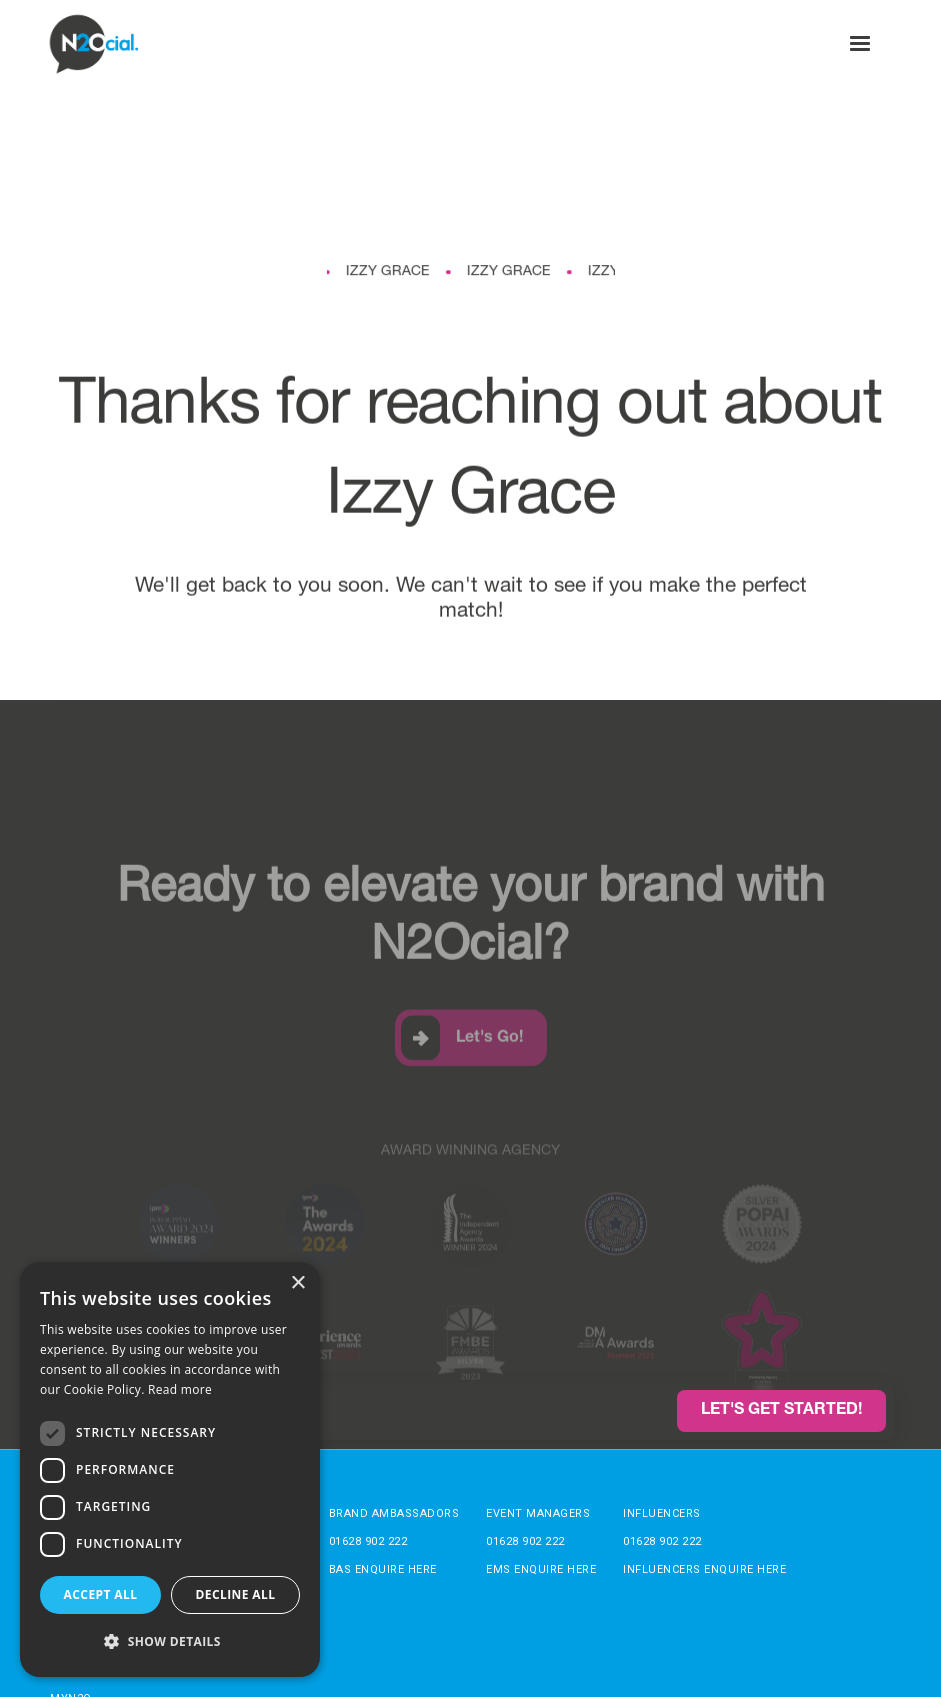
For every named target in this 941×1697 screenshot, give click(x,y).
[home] (95, 44)
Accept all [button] (101, 1594)
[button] (860, 44)
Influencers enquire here (704, 1569)
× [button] (297, 1283)
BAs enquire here (383, 1569)
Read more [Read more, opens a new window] (180, 1389)
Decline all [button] (236, 1594)
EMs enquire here (541, 1569)
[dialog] (170, 1469)
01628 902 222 (368, 1541)
